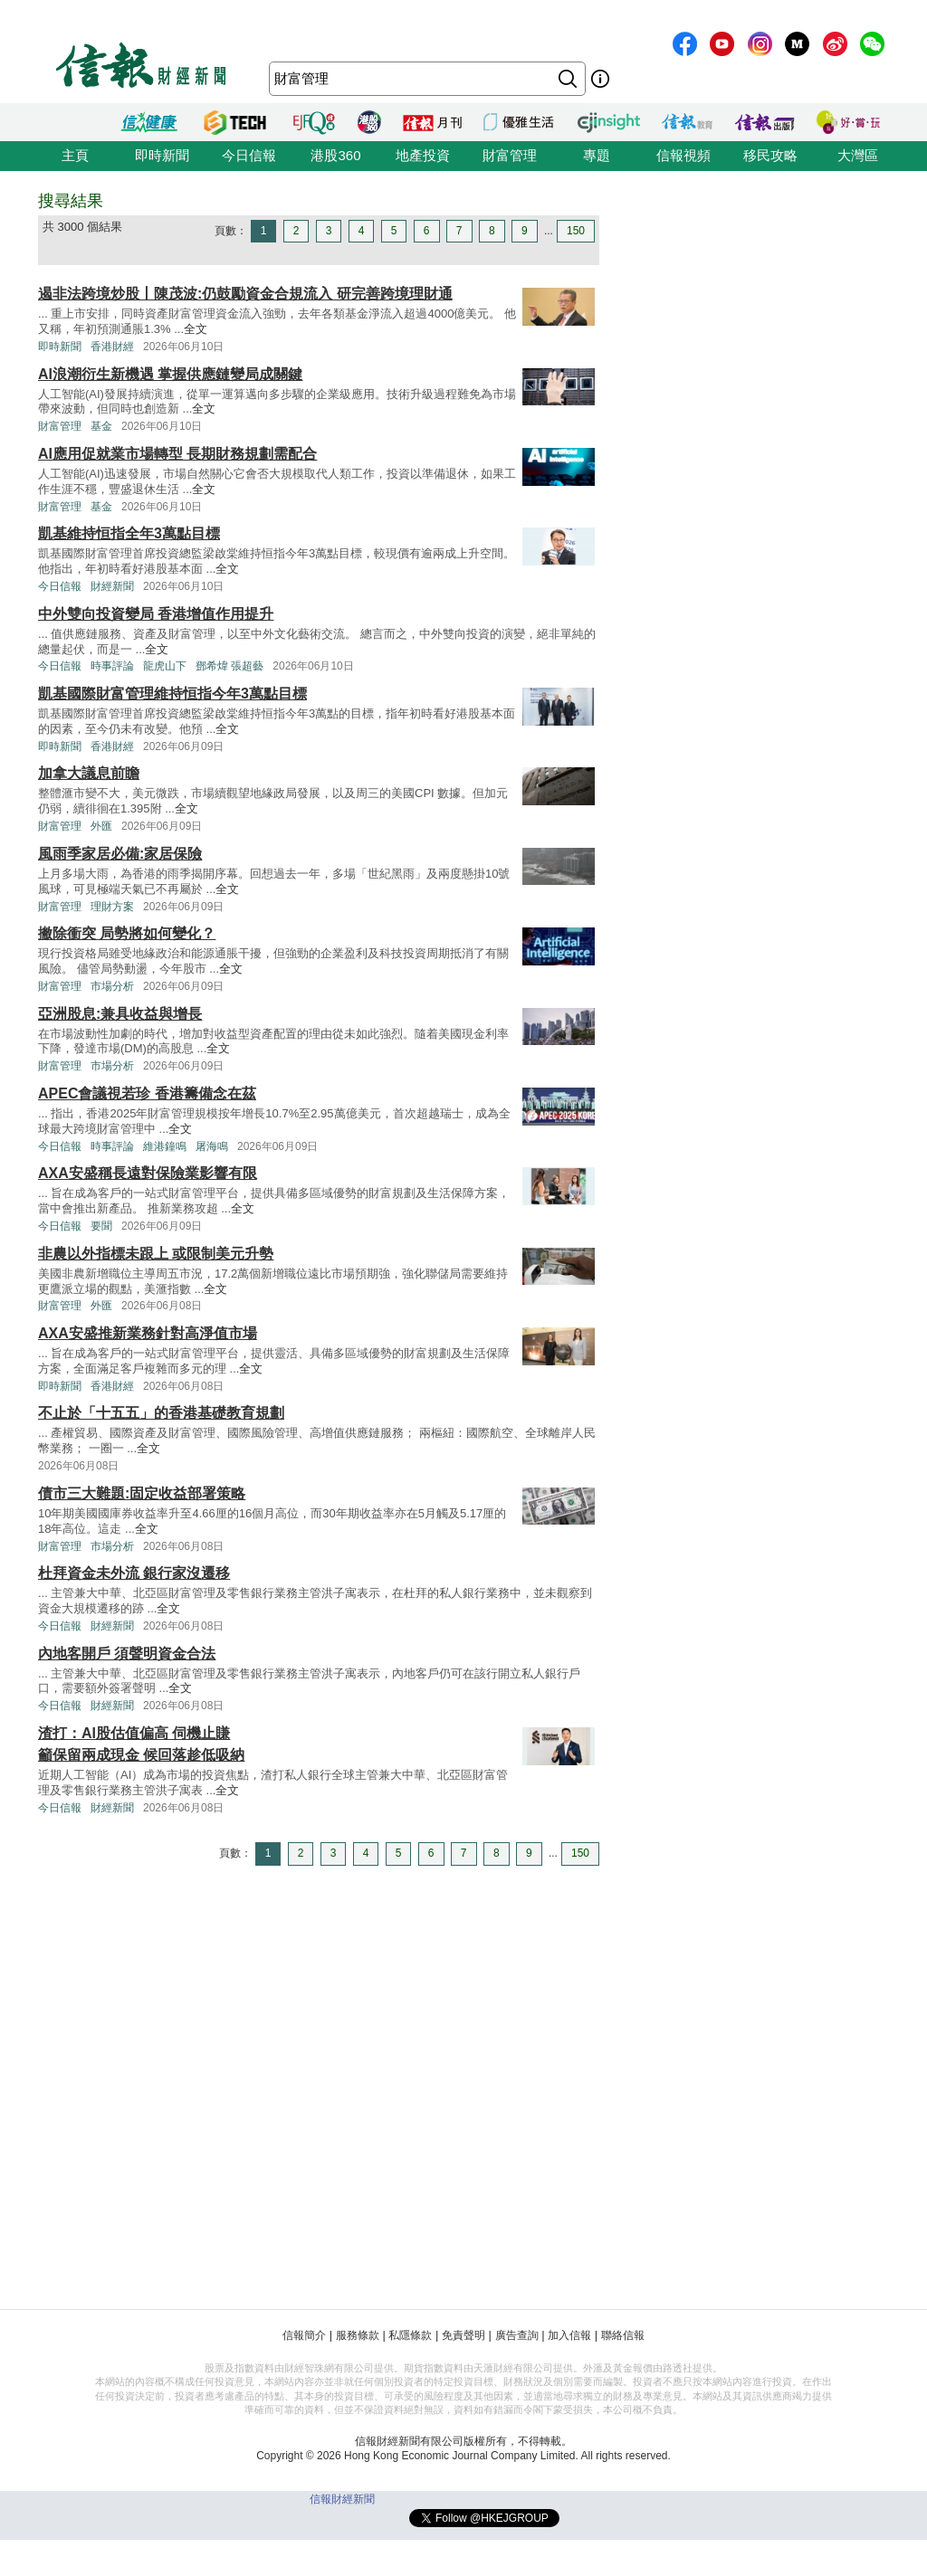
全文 (195, 329)
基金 (101, 426)
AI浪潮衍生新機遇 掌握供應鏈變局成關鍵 (170, 374)
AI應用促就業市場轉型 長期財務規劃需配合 (177, 453)
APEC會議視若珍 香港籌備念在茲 (147, 1093)
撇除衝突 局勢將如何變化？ (126, 933)
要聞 (101, 1226)
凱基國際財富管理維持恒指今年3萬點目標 (172, 693)
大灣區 (857, 155)
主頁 (75, 155)
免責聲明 (463, 2335)
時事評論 (112, 666)
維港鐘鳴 (164, 1146)
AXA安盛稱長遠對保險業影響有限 (147, 1173)
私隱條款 (410, 2335)
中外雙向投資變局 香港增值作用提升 (155, 614)
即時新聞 (162, 155)
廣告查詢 (517, 2335)
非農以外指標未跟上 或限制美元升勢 (155, 1253)
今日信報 (249, 155)
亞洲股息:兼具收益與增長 (120, 1014)
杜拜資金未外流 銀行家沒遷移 (134, 1573)
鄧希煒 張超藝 (229, 666)
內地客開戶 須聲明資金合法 (126, 1653)
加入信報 (569, 2335)
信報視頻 (683, 155)
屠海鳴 (212, 1146)
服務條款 (357, 2335)
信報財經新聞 (342, 2499)
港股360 (335, 155)
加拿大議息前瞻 (88, 773)
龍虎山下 (164, 666)
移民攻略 (770, 155)
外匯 (101, 826)
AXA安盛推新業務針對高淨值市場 (147, 1333)
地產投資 (423, 155)
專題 (596, 155)
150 (576, 230)
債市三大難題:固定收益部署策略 (141, 1493)
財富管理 (510, 155)
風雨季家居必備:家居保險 (120, 853)
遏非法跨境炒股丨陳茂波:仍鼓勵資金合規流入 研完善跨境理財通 (245, 293)
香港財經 (112, 346)
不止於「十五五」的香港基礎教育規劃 (161, 1413)
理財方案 (112, 906)
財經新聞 (112, 586)
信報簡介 (304, 2335)
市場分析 (112, 986)
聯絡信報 (623, 2335)
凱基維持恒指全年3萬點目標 (129, 533)
